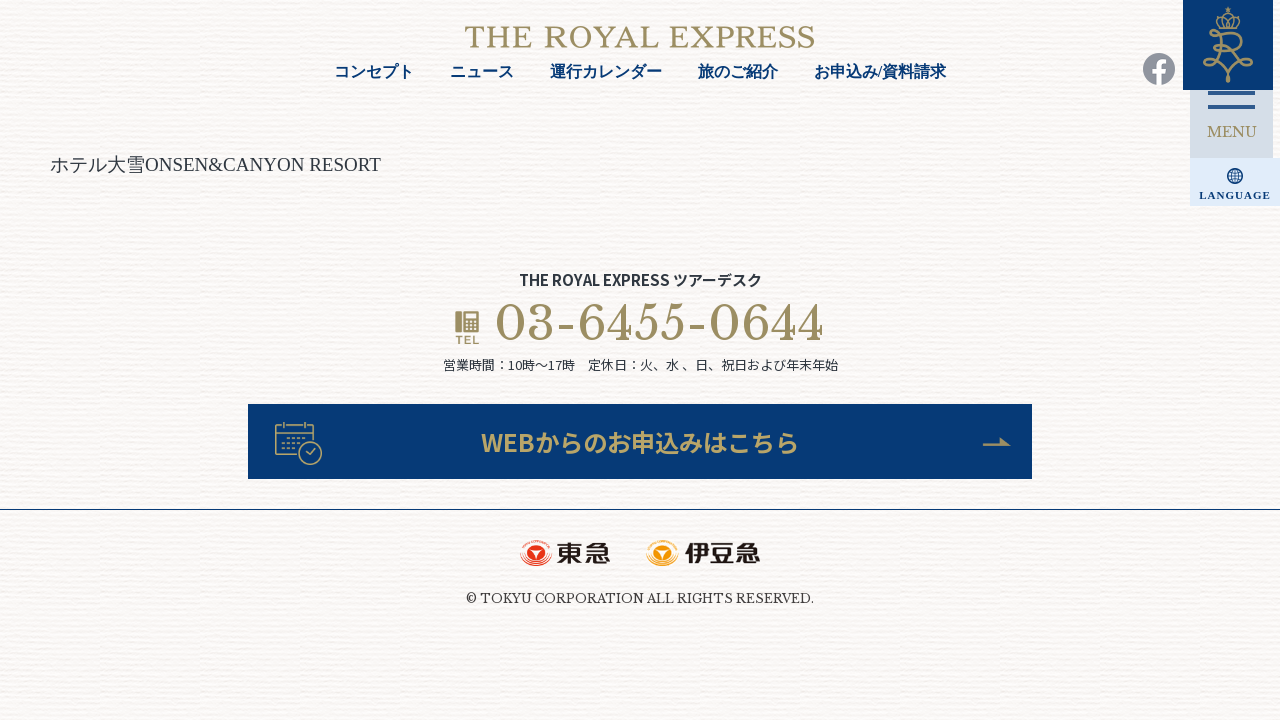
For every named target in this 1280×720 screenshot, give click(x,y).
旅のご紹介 (738, 71)
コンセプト (374, 71)
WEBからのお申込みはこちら (640, 444)
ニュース (482, 71)
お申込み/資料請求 (880, 71)
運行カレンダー (606, 71)
